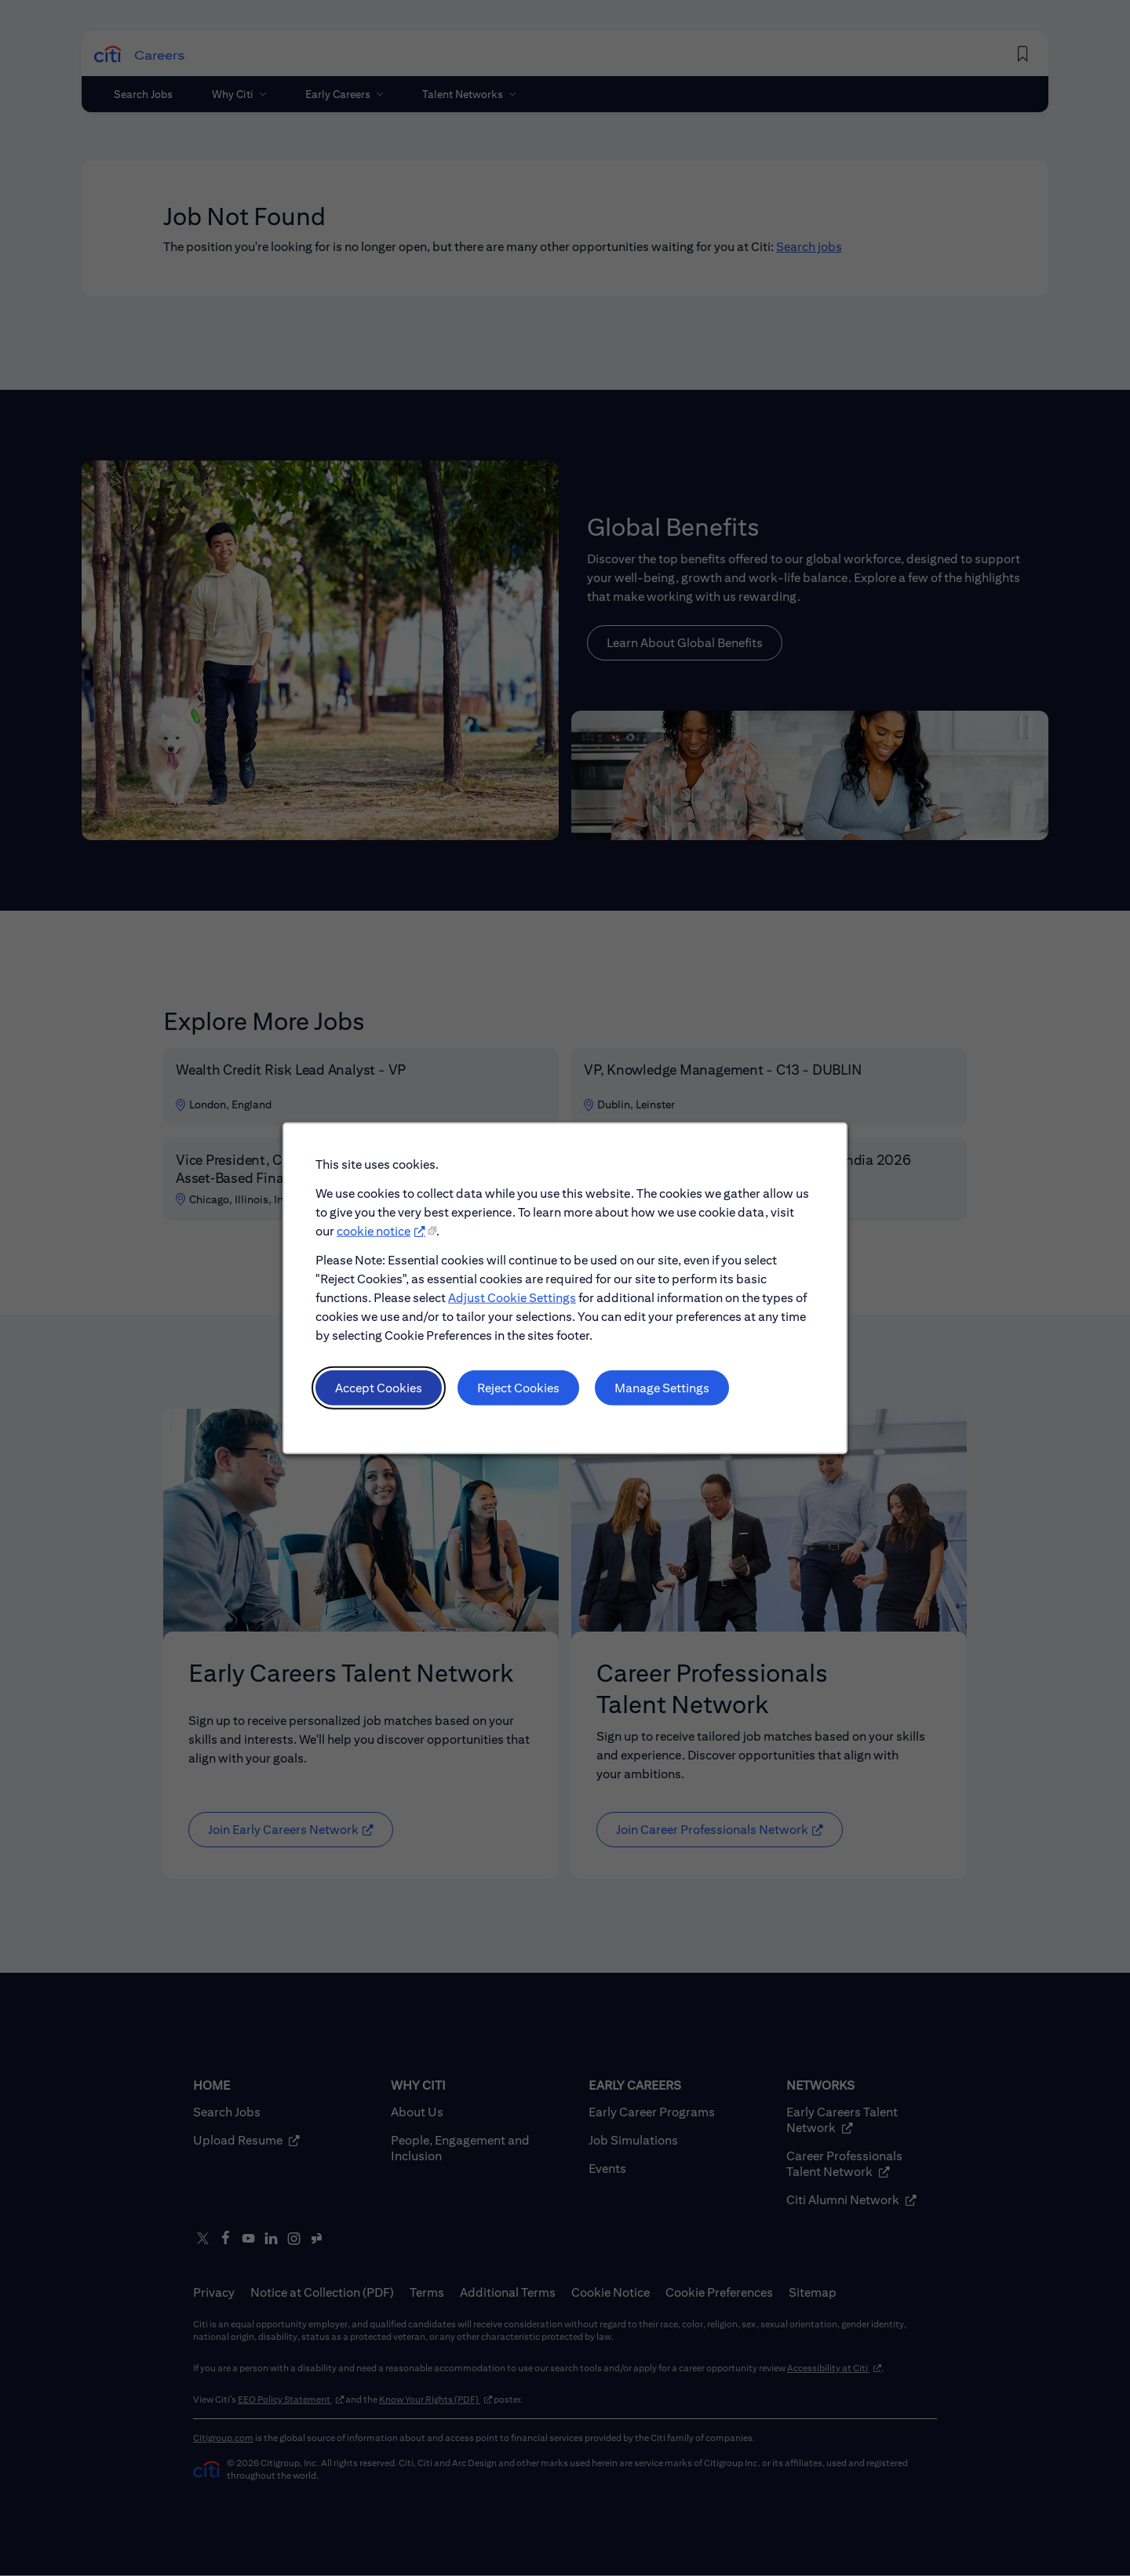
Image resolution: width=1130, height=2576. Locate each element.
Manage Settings (659, 1393)
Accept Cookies (383, 1393)
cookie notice (379, 1241)
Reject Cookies (519, 1393)
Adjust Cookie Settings (513, 1305)
